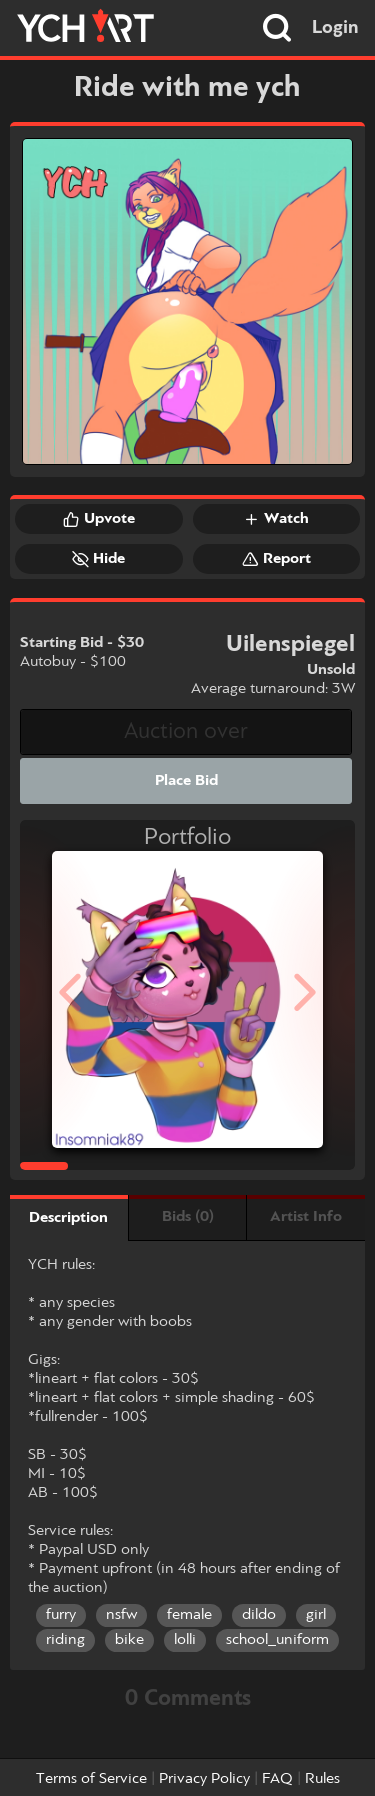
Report (276, 559)
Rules (322, 1779)
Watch (276, 519)
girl (316, 1615)
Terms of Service (91, 1779)
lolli (185, 1640)
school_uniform (277, 1640)
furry (61, 1615)
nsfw (121, 1615)
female (189, 1615)
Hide (98, 559)
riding (65, 1640)
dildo (259, 1615)
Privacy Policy (204, 1779)
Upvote (99, 519)
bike (129, 1640)
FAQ (277, 1779)
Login (335, 28)
